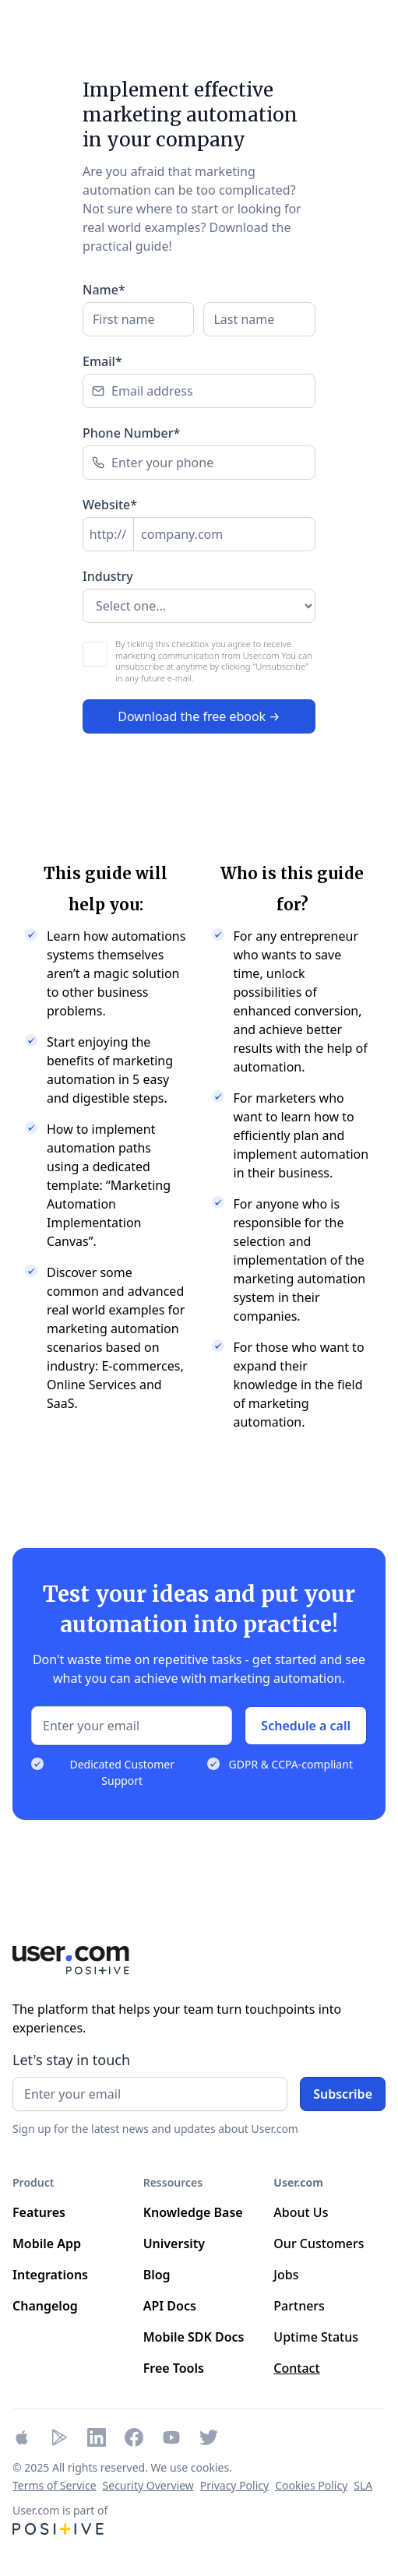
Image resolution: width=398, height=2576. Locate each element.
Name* (104, 289)
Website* (110, 504)
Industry (108, 576)
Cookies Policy (311, 2485)
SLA (363, 2485)
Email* (102, 361)
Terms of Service (54, 2485)
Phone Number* (131, 433)
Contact (296, 2368)
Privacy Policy (234, 2485)
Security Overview (148, 2485)
